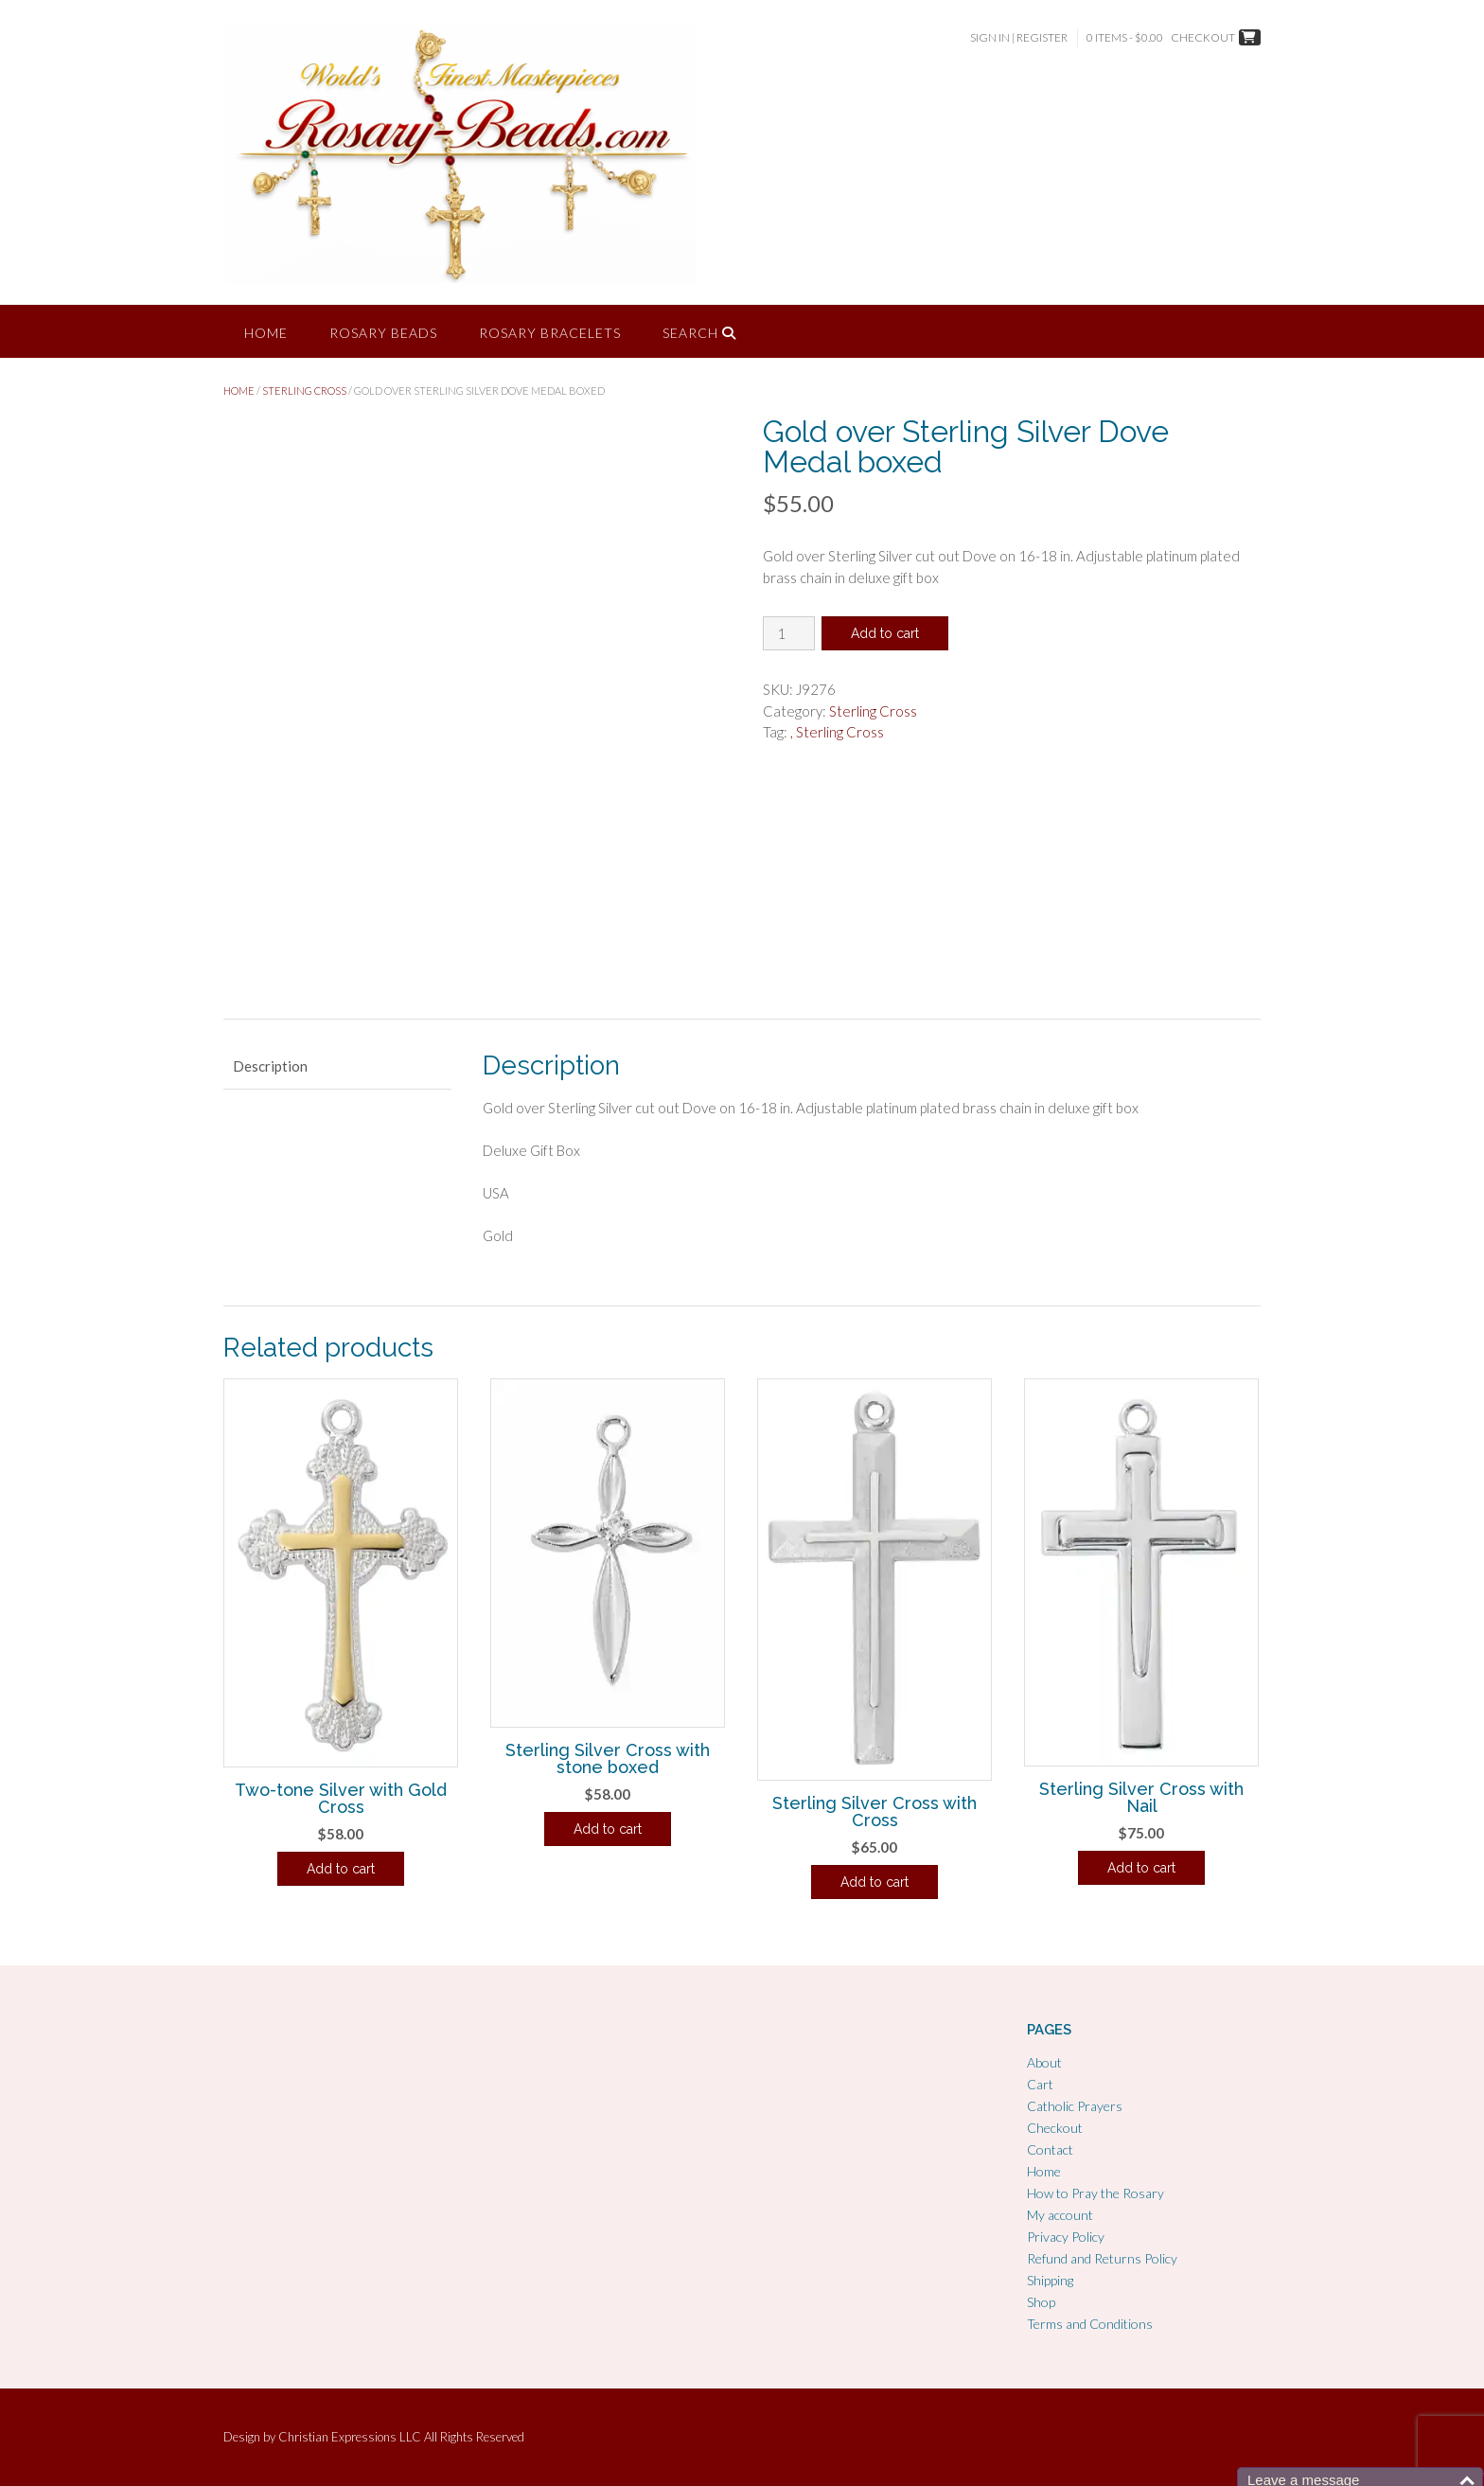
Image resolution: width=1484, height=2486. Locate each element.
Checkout (1055, 2128)
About (1044, 2062)
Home (266, 333)
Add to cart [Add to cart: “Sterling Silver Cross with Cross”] (874, 1882)
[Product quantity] (789, 633)
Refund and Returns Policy (1102, 2258)
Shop (1041, 2302)
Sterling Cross (304, 390)
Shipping (1050, 2280)
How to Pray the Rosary (1095, 2193)
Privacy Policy (1065, 2237)
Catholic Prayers (1074, 2106)
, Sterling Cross (837, 731)
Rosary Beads (383, 333)
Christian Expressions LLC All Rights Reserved (401, 2436)
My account (1060, 2215)
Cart (1040, 2084)
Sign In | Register (1019, 37)
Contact (1050, 2149)
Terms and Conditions (1090, 2324)
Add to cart (885, 633)
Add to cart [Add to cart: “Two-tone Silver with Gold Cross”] (341, 1868)
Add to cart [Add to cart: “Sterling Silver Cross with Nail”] (1141, 1867)
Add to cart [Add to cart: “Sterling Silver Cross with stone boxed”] (608, 1829)
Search (699, 333)
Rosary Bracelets (550, 333)
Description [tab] (270, 1065)
